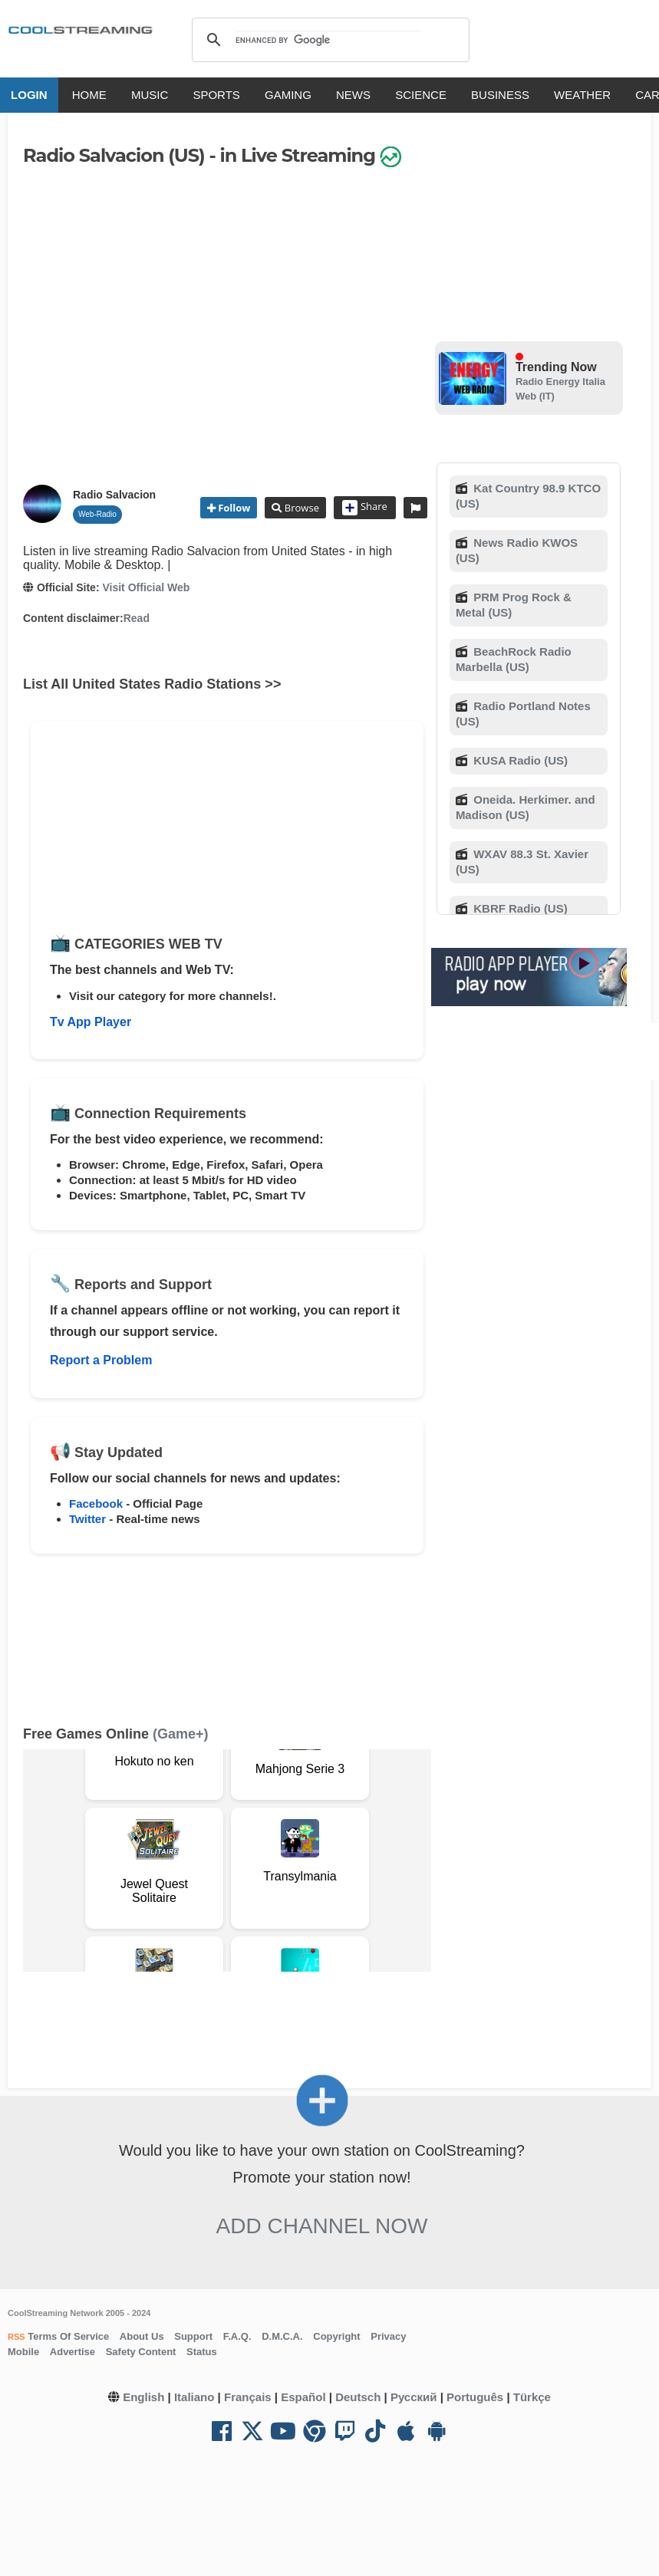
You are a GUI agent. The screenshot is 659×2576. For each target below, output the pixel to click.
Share (364, 507)
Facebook (96, 1503)
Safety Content (141, 2351)
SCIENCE (420, 94)
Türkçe (532, 2396)
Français (248, 2396)
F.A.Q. (237, 2336)
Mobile (23, 2351)
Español (303, 2396)
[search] (328, 40)
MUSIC (149, 94)
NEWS (353, 94)
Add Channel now (322, 2226)
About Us (142, 2336)
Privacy (388, 2336)
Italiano (194, 2396)
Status (201, 2351)
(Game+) (181, 1734)
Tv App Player (90, 1021)
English (143, 2396)
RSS (16, 2336)
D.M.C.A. (282, 2336)
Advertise (72, 2351)
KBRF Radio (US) (519, 908)
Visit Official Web (145, 587)
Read (137, 618)
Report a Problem (101, 1360)
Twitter (87, 1518)
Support (193, 2336)
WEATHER (582, 94)
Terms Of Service (67, 2336)
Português (474, 2396)
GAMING (288, 94)
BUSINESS (500, 94)
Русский (413, 2396)
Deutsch (358, 2396)
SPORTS (216, 94)
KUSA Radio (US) (519, 760)
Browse (300, 508)
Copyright (336, 2336)
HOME (89, 94)
